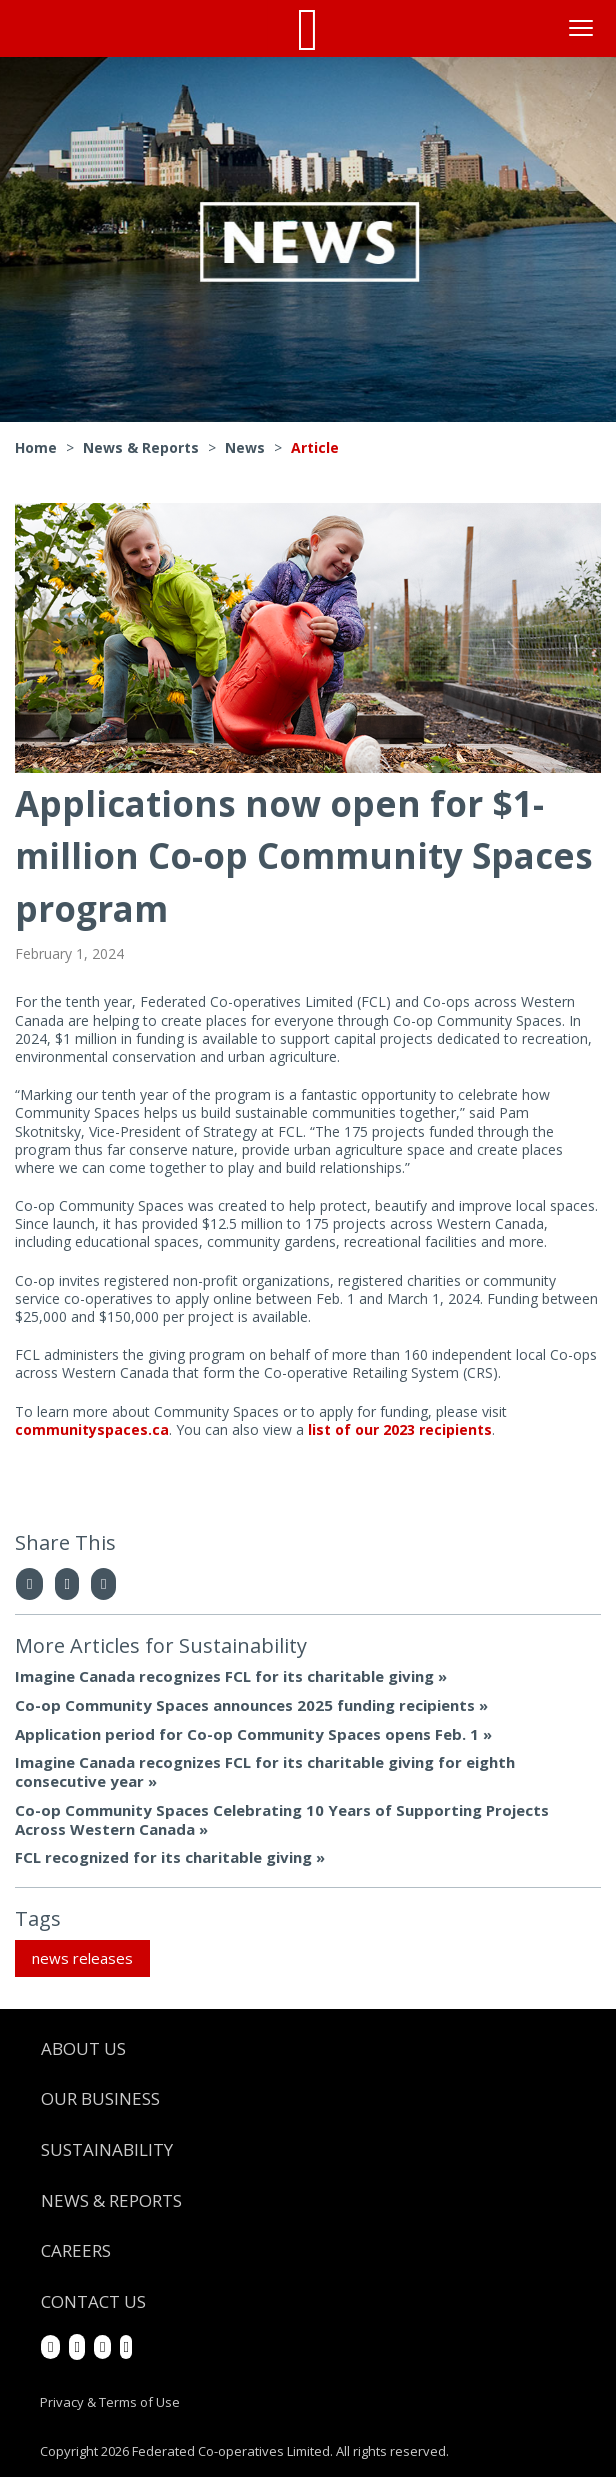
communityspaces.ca (92, 1429)
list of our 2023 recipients (400, 1429)
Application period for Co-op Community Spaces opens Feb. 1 (247, 1734)
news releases (82, 1958)
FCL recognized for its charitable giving (163, 1857)
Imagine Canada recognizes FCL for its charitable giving (224, 1676)
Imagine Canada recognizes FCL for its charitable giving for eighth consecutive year (265, 1771)
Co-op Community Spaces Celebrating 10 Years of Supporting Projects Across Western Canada (282, 1819)
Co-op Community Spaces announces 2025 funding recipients (245, 1705)
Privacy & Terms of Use (110, 2402)
